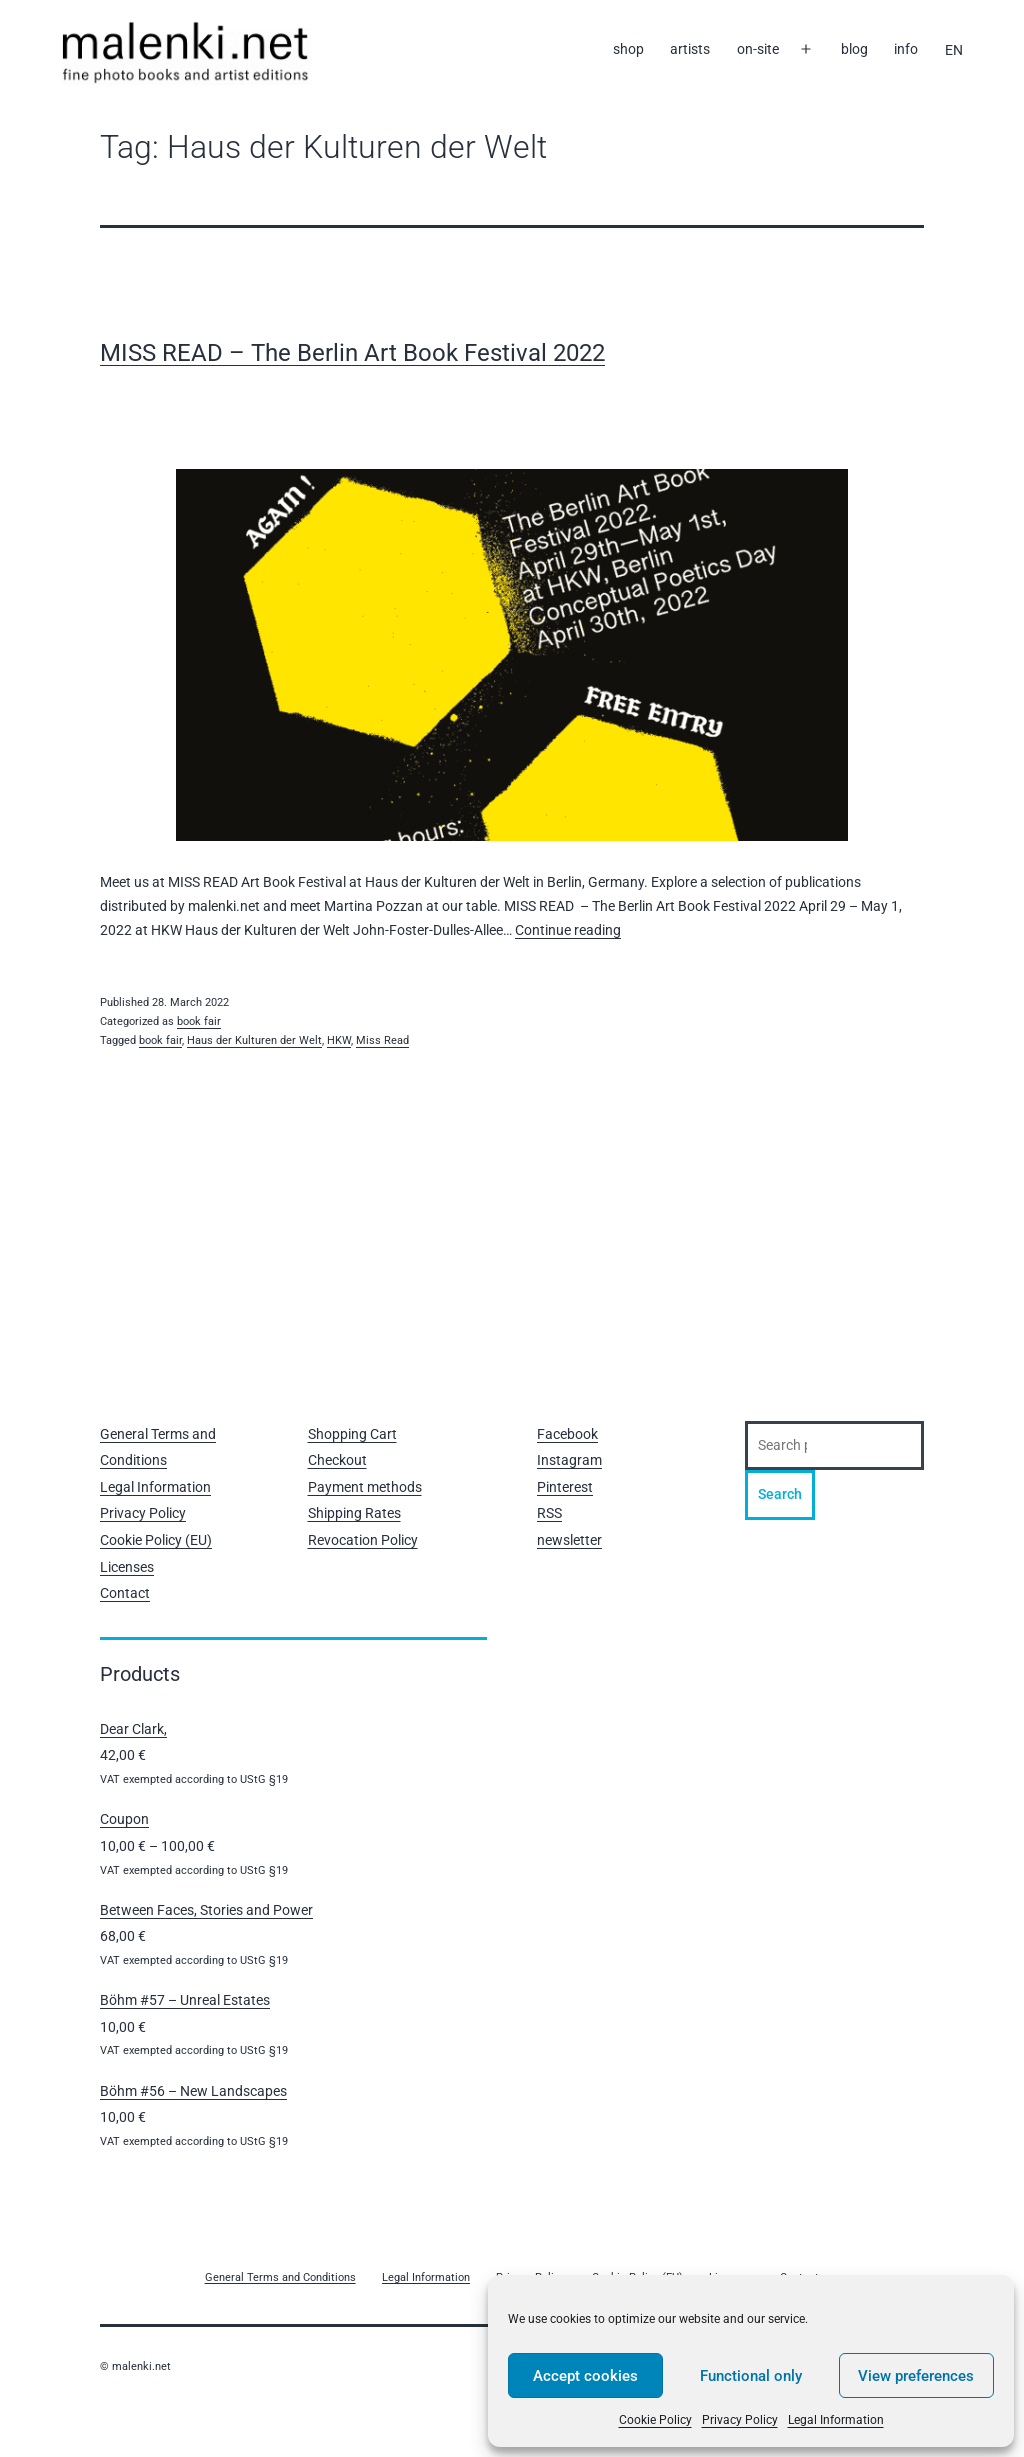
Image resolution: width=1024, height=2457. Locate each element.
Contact (125, 1593)
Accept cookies (585, 2376)
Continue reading (568, 930)
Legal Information (836, 2420)
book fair (199, 1021)
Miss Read (382, 1040)
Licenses (127, 1567)
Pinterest (565, 1487)
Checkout (337, 1460)
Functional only (751, 2376)
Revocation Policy (363, 1540)
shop (628, 49)
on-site (758, 49)
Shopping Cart (352, 1434)
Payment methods (365, 1487)
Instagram (569, 1460)
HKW (339, 1040)
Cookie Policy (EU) (156, 1540)
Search (780, 1494)
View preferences (916, 2376)
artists (690, 49)
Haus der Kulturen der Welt (254, 1040)
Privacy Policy (740, 2420)
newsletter (569, 1540)
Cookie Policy (655, 2420)
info (906, 49)
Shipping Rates (354, 1513)
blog (854, 49)
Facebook (567, 1434)
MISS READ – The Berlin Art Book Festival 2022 (352, 353)
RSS (549, 1513)
